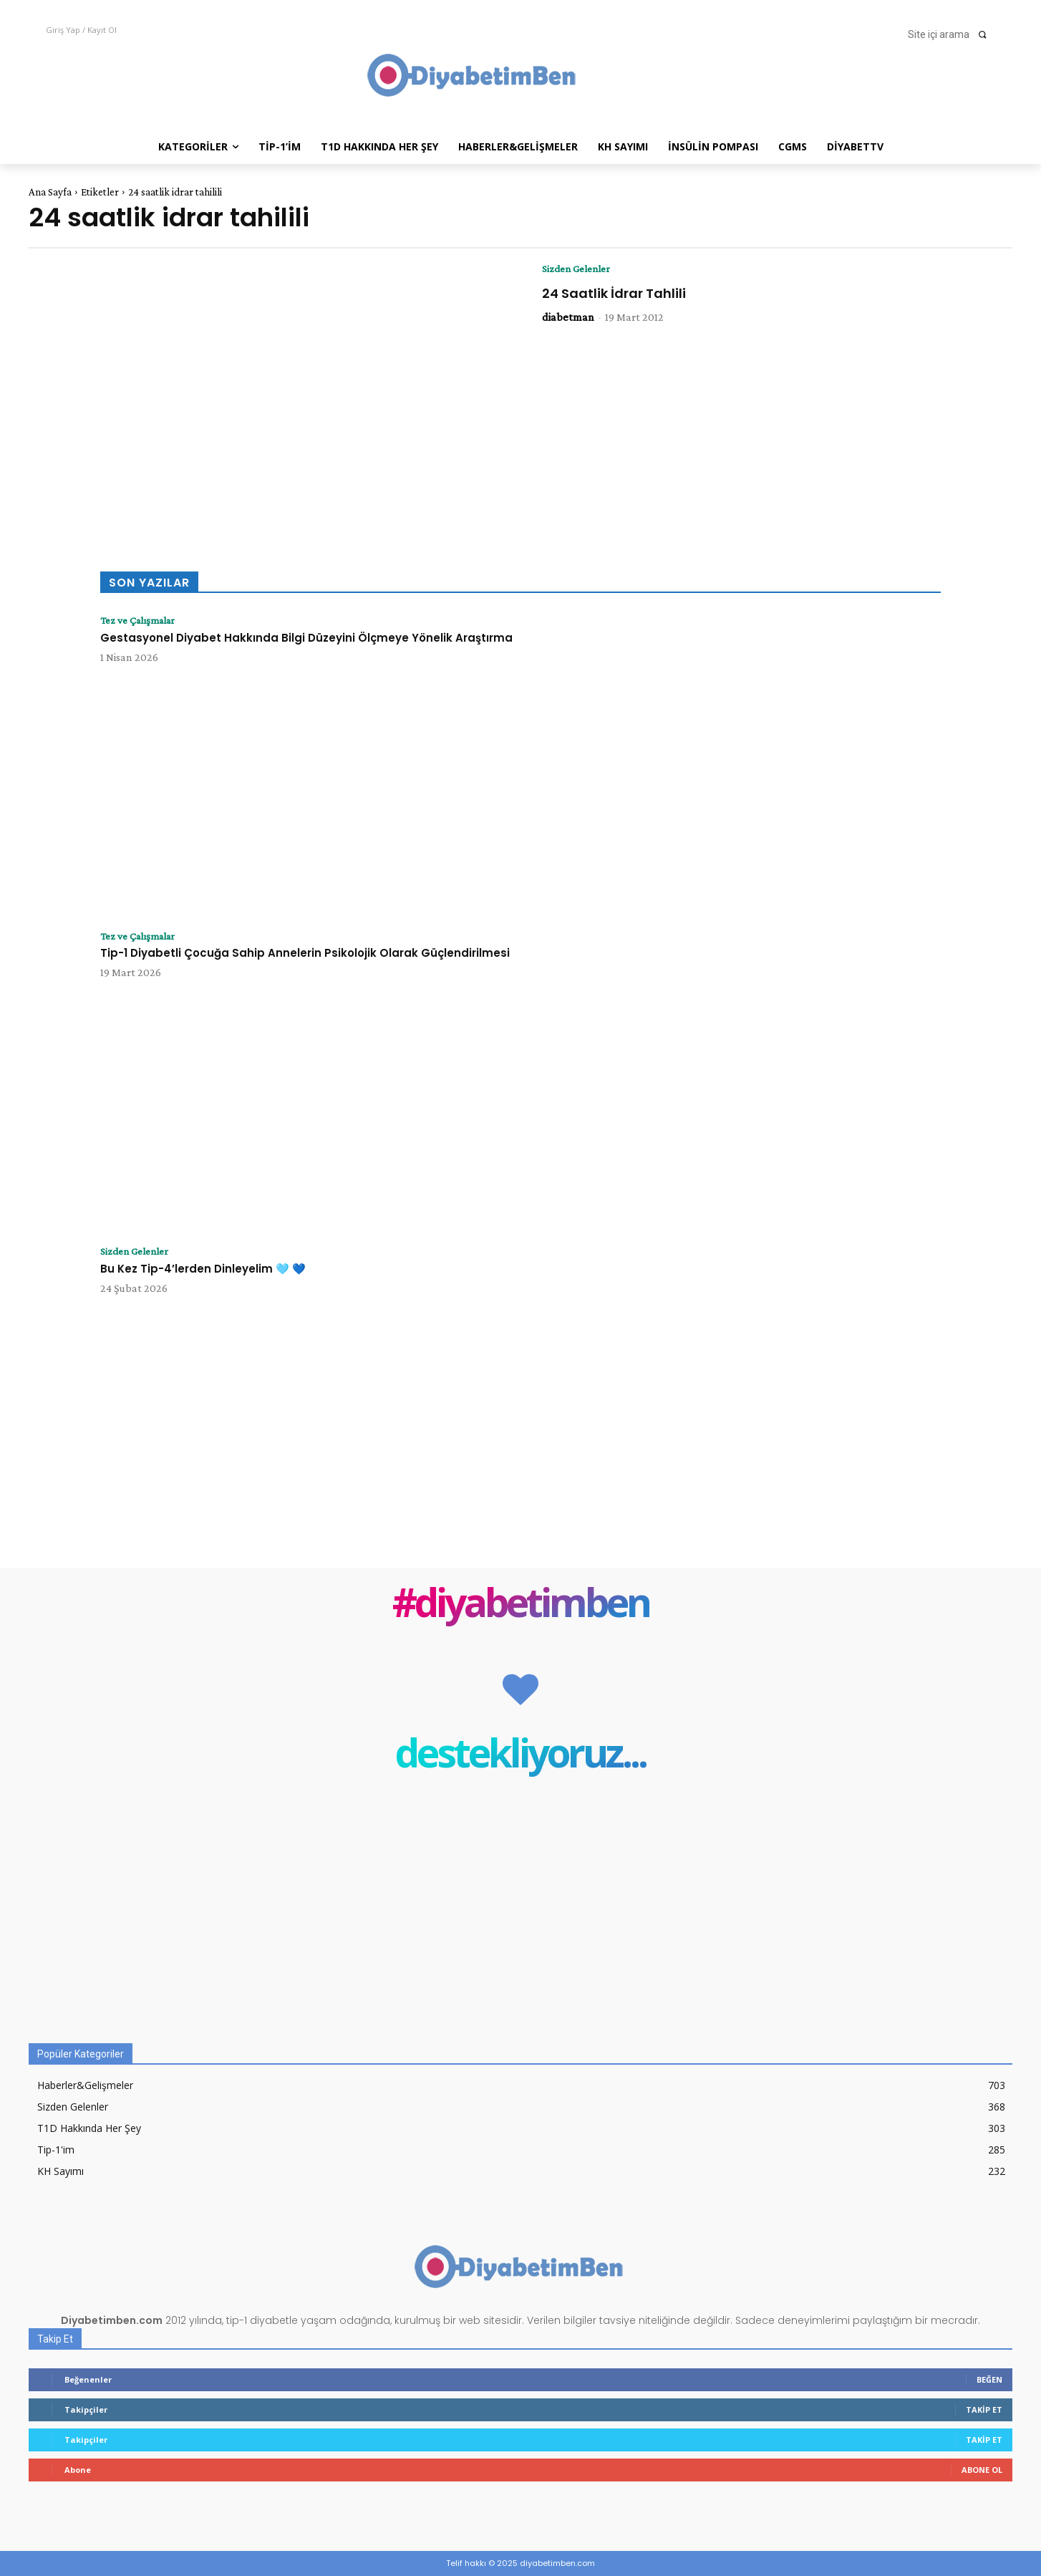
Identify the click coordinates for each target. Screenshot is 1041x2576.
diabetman (568, 318)
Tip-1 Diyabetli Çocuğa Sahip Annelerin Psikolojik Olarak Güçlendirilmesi (305, 954)
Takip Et (984, 2409)
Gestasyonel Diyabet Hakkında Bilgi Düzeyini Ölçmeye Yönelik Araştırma (306, 638)
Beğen (989, 2379)
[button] (951, 34)
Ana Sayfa (50, 192)
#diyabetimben (520, 1605)
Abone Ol (982, 2469)
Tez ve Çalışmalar (142, 621)
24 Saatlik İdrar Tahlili (614, 294)
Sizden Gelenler (580, 269)
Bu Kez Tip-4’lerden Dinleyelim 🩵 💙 (203, 1269)
